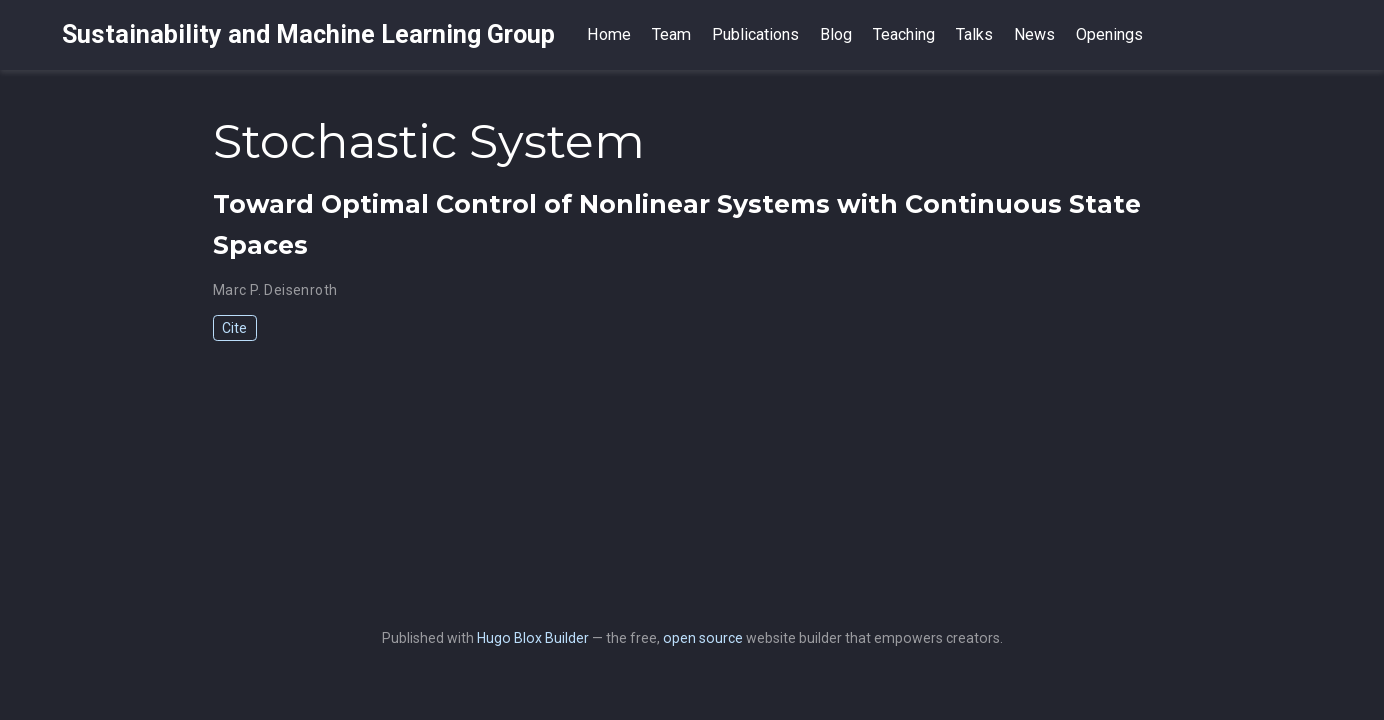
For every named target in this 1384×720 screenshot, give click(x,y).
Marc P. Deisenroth (275, 290)
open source (703, 638)
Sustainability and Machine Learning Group (308, 34)
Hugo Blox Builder (533, 638)
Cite (234, 328)
